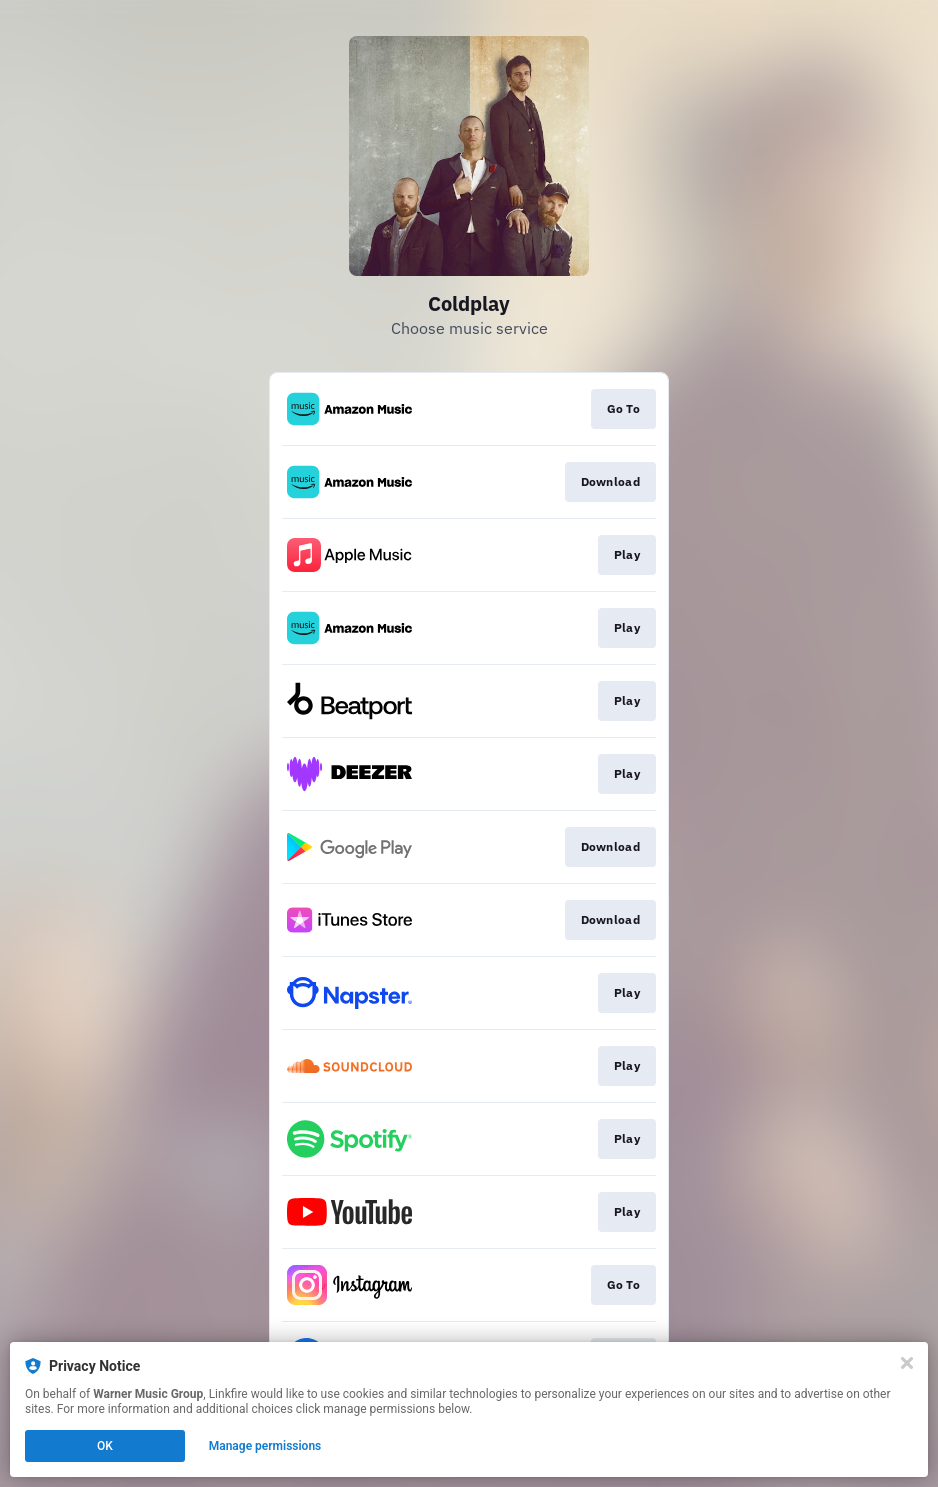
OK (105, 1446)
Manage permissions (265, 1446)
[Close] (907, 1363)
